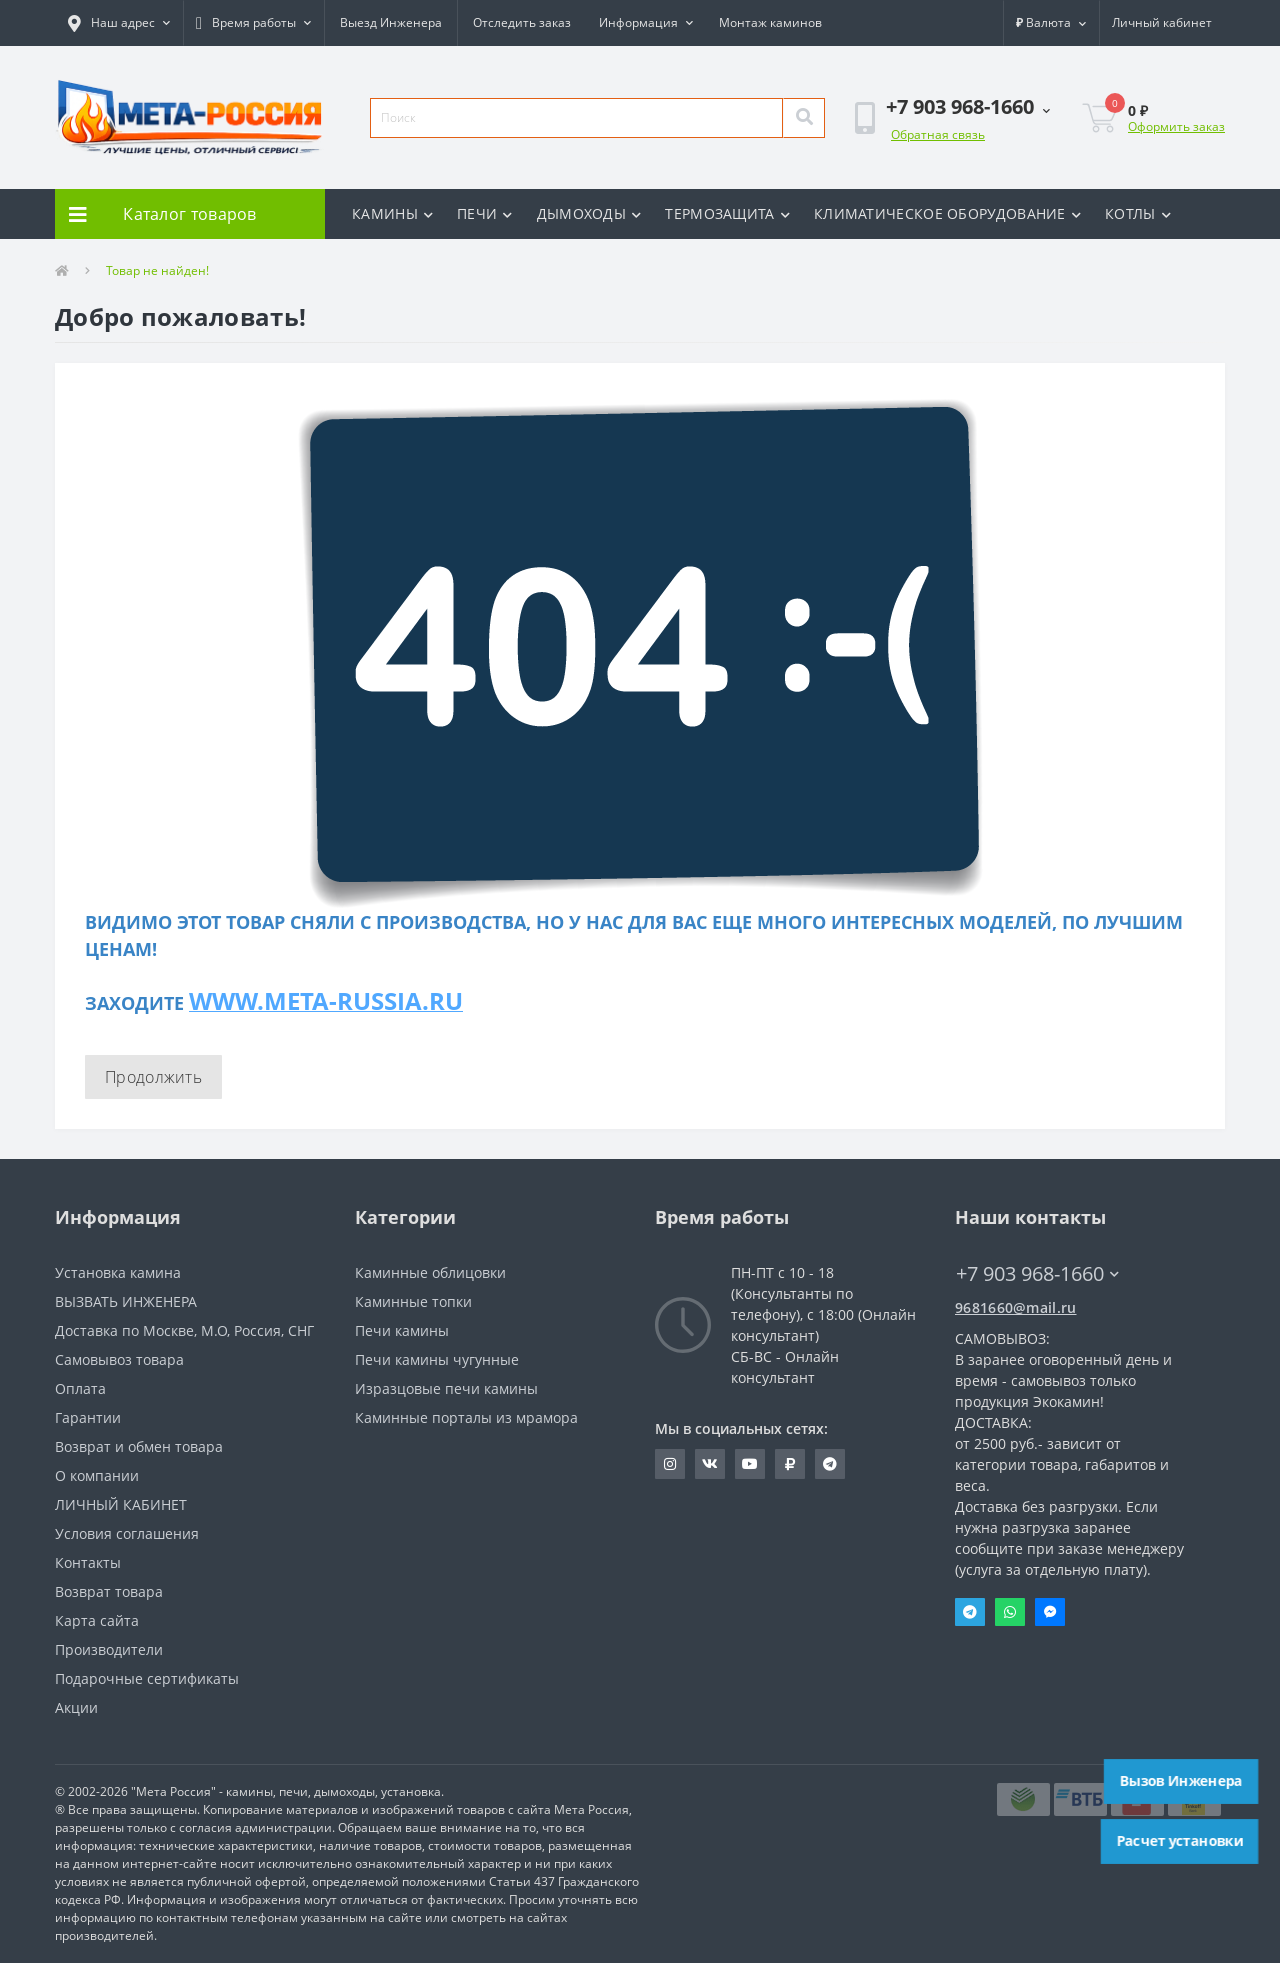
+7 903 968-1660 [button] (1037, 1273)
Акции (76, 1707)
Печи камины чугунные (437, 1359)
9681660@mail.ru (1016, 1307)
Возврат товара (109, 1591)
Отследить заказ (522, 22)
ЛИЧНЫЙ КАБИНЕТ (121, 1504)
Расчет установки (1180, 1841)
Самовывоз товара (119, 1359)
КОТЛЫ (1138, 213)
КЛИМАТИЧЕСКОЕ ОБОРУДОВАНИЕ (947, 213)
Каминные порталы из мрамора (466, 1417)
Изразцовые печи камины (446, 1388)
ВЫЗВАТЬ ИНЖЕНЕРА (126, 1301)
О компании (97, 1475)
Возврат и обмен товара (139, 1446)
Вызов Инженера (1181, 1781)
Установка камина (118, 1272)
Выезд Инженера (391, 22)
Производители (109, 1649)
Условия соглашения (127, 1533)
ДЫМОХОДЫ (589, 213)
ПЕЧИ (485, 213)
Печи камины (402, 1330)
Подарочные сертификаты (147, 1678)
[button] (119, 23)
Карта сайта (97, 1620)
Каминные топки (413, 1301)
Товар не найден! (157, 270)
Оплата (80, 1388)
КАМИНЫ (392, 213)
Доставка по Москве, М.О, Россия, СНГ (184, 1330)
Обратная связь (938, 134)
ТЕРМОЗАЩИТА (727, 213)
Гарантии (88, 1417)
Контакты (88, 1562)
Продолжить (153, 1077)
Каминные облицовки (430, 1272)
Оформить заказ (1176, 126)
